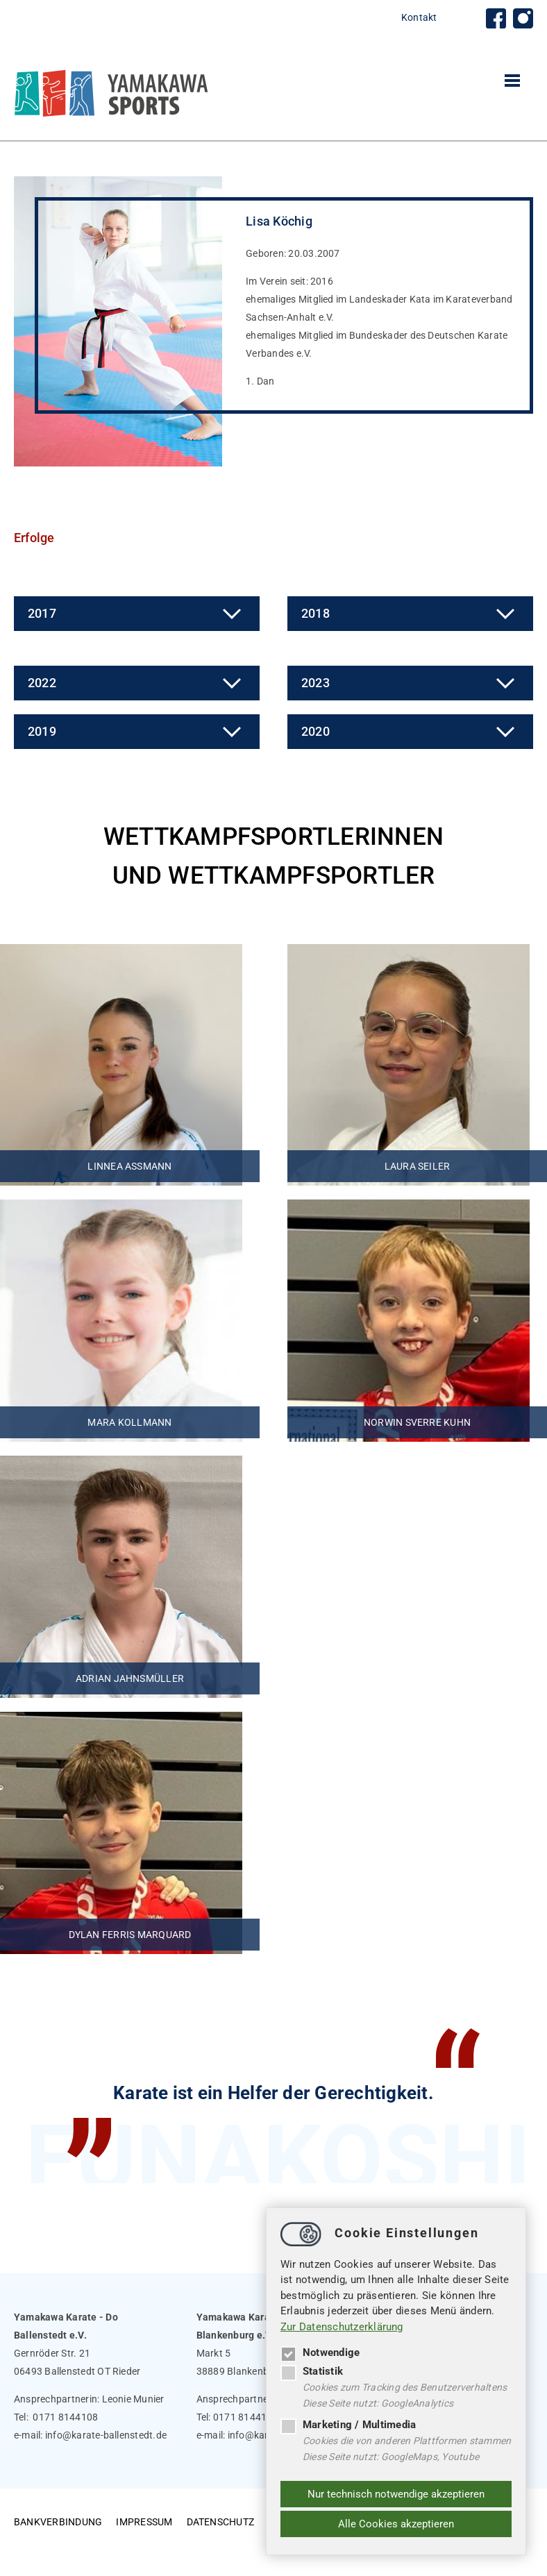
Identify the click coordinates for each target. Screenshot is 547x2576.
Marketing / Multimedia (348, 2424)
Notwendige (320, 2352)
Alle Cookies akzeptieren (396, 2524)
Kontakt (419, 17)
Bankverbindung (58, 2497)
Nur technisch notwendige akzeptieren (396, 2494)
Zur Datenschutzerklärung (341, 2327)
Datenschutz (221, 2497)
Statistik (311, 2371)
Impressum (144, 2497)
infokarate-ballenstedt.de (106, 2410)
